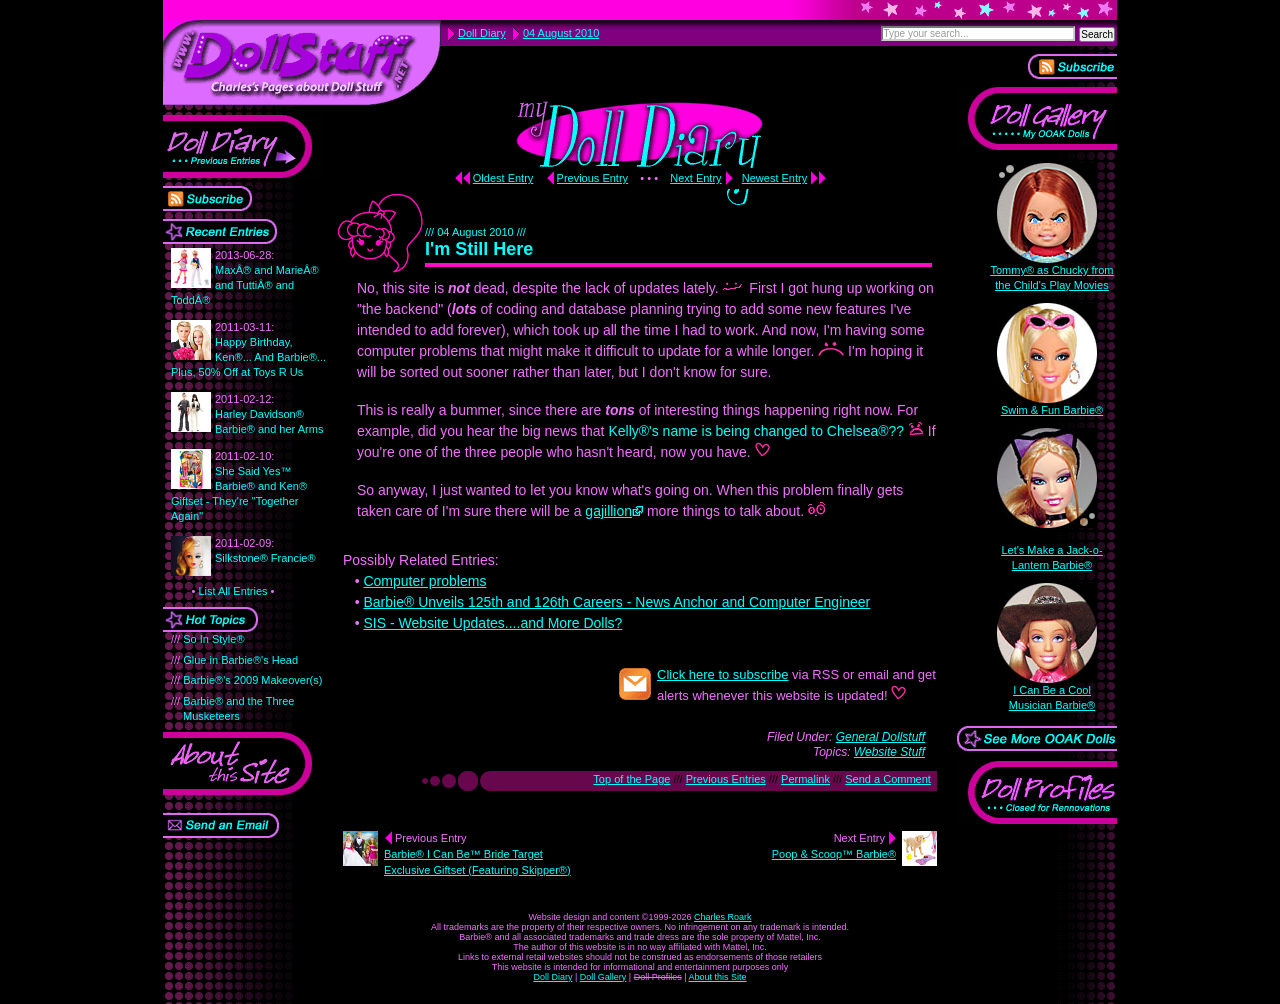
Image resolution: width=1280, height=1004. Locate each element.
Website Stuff (889, 752)
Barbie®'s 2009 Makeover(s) (252, 680)
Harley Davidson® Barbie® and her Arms (269, 414)
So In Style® (213, 639)
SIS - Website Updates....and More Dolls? (492, 623)
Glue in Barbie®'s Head (240, 660)
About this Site (718, 977)
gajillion (608, 511)
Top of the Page (631, 779)
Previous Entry (593, 178)
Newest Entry (774, 178)
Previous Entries (726, 779)
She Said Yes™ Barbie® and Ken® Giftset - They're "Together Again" (239, 486)
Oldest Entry (503, 178)
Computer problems (424, 581)
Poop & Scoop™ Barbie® (834, 854)
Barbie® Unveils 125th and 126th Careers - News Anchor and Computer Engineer (616, 602)
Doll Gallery (603, 977)
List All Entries (232, 591)
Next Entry (695, 178)
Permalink (805, 779)
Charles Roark (723, 917)
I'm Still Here (479, 249)
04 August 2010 (561, 33)
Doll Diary (552, 977)
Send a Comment (888, 779)
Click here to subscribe (723, 674)
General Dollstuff (880, 737)
